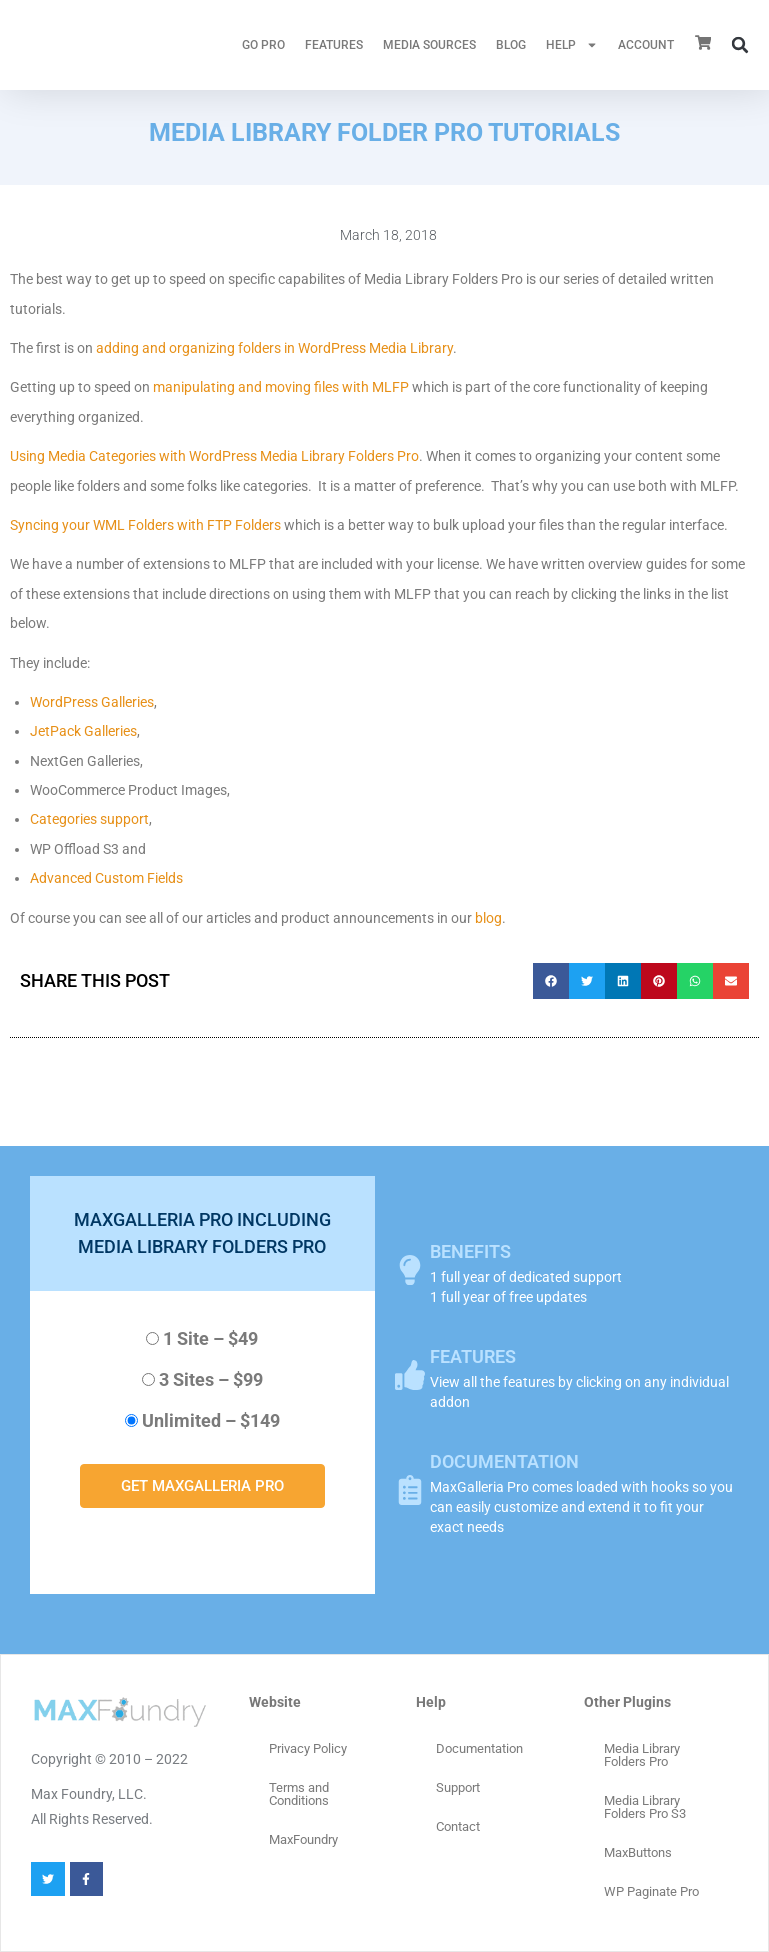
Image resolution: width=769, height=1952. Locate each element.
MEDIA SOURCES (429, 45)
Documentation (479, 1748)
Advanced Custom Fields (106, 878)
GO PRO (263, 45)
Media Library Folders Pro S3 (645, 1807)
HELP (572, 45)
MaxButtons (638, 1852)
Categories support (89, 819)
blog (488, 918)
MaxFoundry (303, 1839)
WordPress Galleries (92, 702)
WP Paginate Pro (651, 1891)
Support (458, 1787)
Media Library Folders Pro (642, 1755)
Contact (458, 1826)
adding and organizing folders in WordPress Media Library (274, 348)
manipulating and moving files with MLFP (281, 387)
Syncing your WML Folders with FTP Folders (145, 525)
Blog (511, 45)
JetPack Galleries (83, 731)
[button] (740, 45)
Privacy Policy (308, 1748)
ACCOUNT (646, 45)
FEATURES (334, 45)
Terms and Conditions (299, 1794)
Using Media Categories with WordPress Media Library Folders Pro (214, 456)
